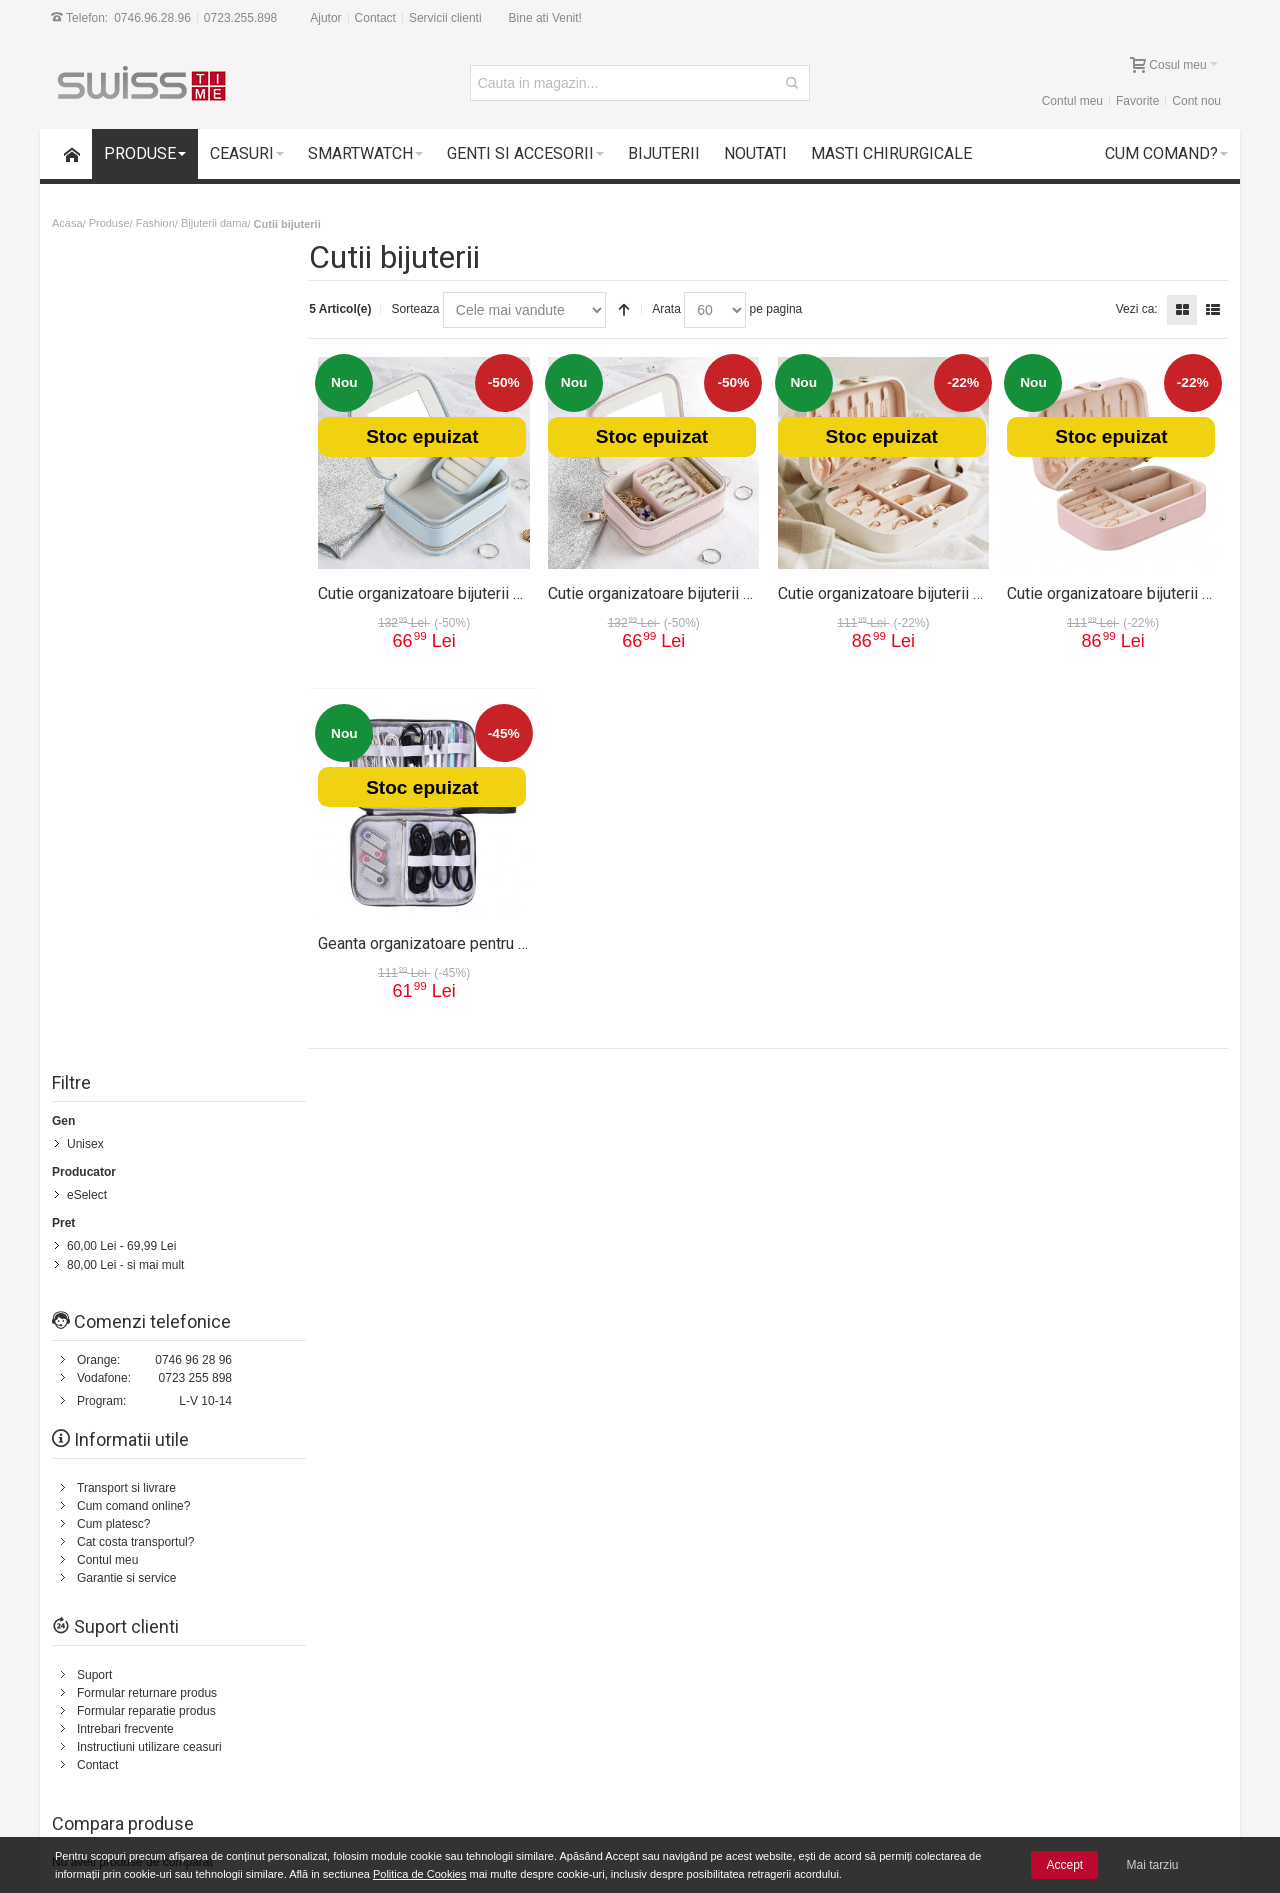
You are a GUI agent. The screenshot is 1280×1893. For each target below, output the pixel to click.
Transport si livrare (126, 666)
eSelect (87, 374)
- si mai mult (125, 443)
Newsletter (974, 1503)
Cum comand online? (133, 684)
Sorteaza (422, 309)
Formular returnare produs (147, 871)
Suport (94, 853)
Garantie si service (126, 756)
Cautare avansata (366, 1137)
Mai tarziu (1153, 1865)
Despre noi (1118, 1137)
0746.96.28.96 (152, 18)
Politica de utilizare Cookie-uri (825, 1751)
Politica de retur (718, 1306)
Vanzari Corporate (361, 1769)
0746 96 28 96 (193, 538)
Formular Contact (1043, 1334)
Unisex (85, 323)
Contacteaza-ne (568, 1137)
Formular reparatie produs (146, 889)
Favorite (1137, 101)
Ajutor (325, 18)
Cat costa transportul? (135, 720)
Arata (673, 309)
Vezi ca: (1137, 309)
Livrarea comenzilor (365, 1733)
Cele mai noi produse (369, 1751)
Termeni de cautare (254, 1137)
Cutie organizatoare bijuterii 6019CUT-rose (701, 591)
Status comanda (470, 1137)
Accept (1064, 1865)
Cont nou (1196, 101)
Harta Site (163, 1137)
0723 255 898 (195, 556)
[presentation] (1063, 1557)
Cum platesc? (113, 702)
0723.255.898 (240, 18)
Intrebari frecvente (125, 907)
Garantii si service (144, 1715)
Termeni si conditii (724, 1288)
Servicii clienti (445, 18)
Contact (375, 18)
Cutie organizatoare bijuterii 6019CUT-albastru (485, 591)
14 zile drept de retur (152, 1697)
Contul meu (1072, 101)
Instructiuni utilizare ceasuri (149, 925)
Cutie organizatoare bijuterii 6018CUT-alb (923, 591)
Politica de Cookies (420, 1874)
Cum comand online (366, 1715)
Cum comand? (85, 1137)
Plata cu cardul (136, 1751)
